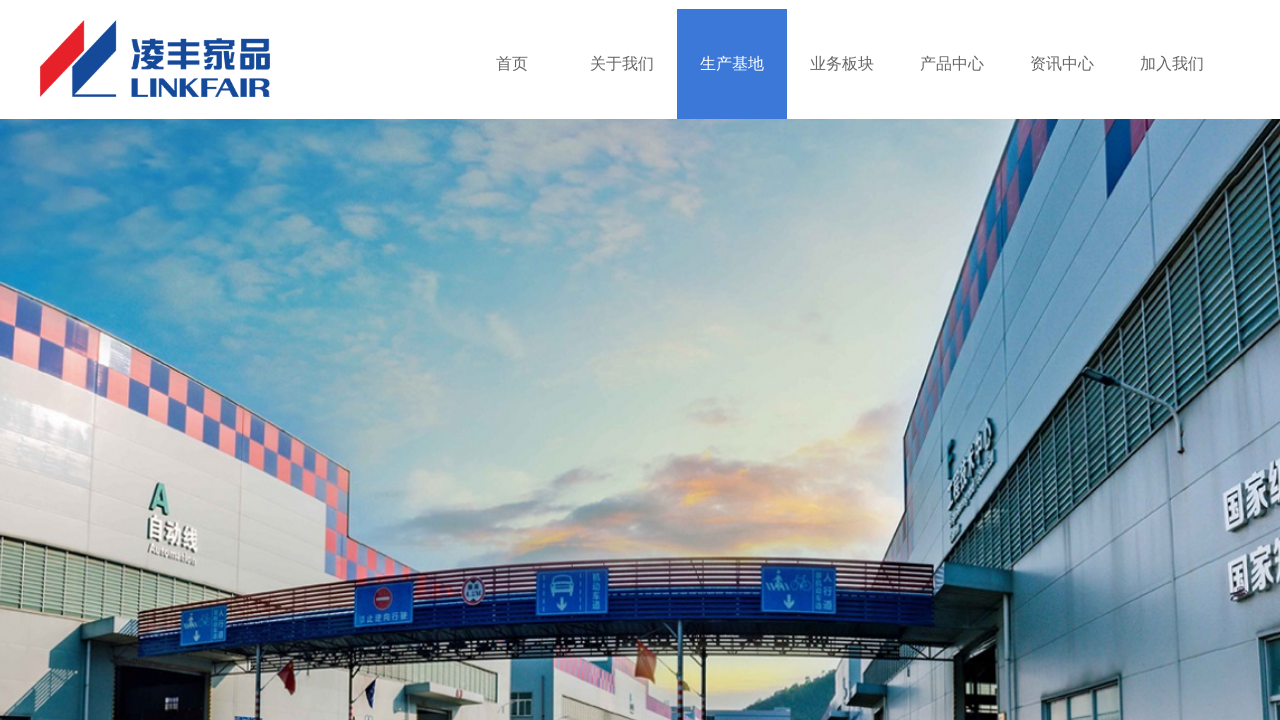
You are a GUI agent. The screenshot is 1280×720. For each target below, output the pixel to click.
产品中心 (952, 63)
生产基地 (732, 63)
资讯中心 (1062, 63)
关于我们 (622, 63)
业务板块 (842, 63)
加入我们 (1172, 63)
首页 (512, 63)
